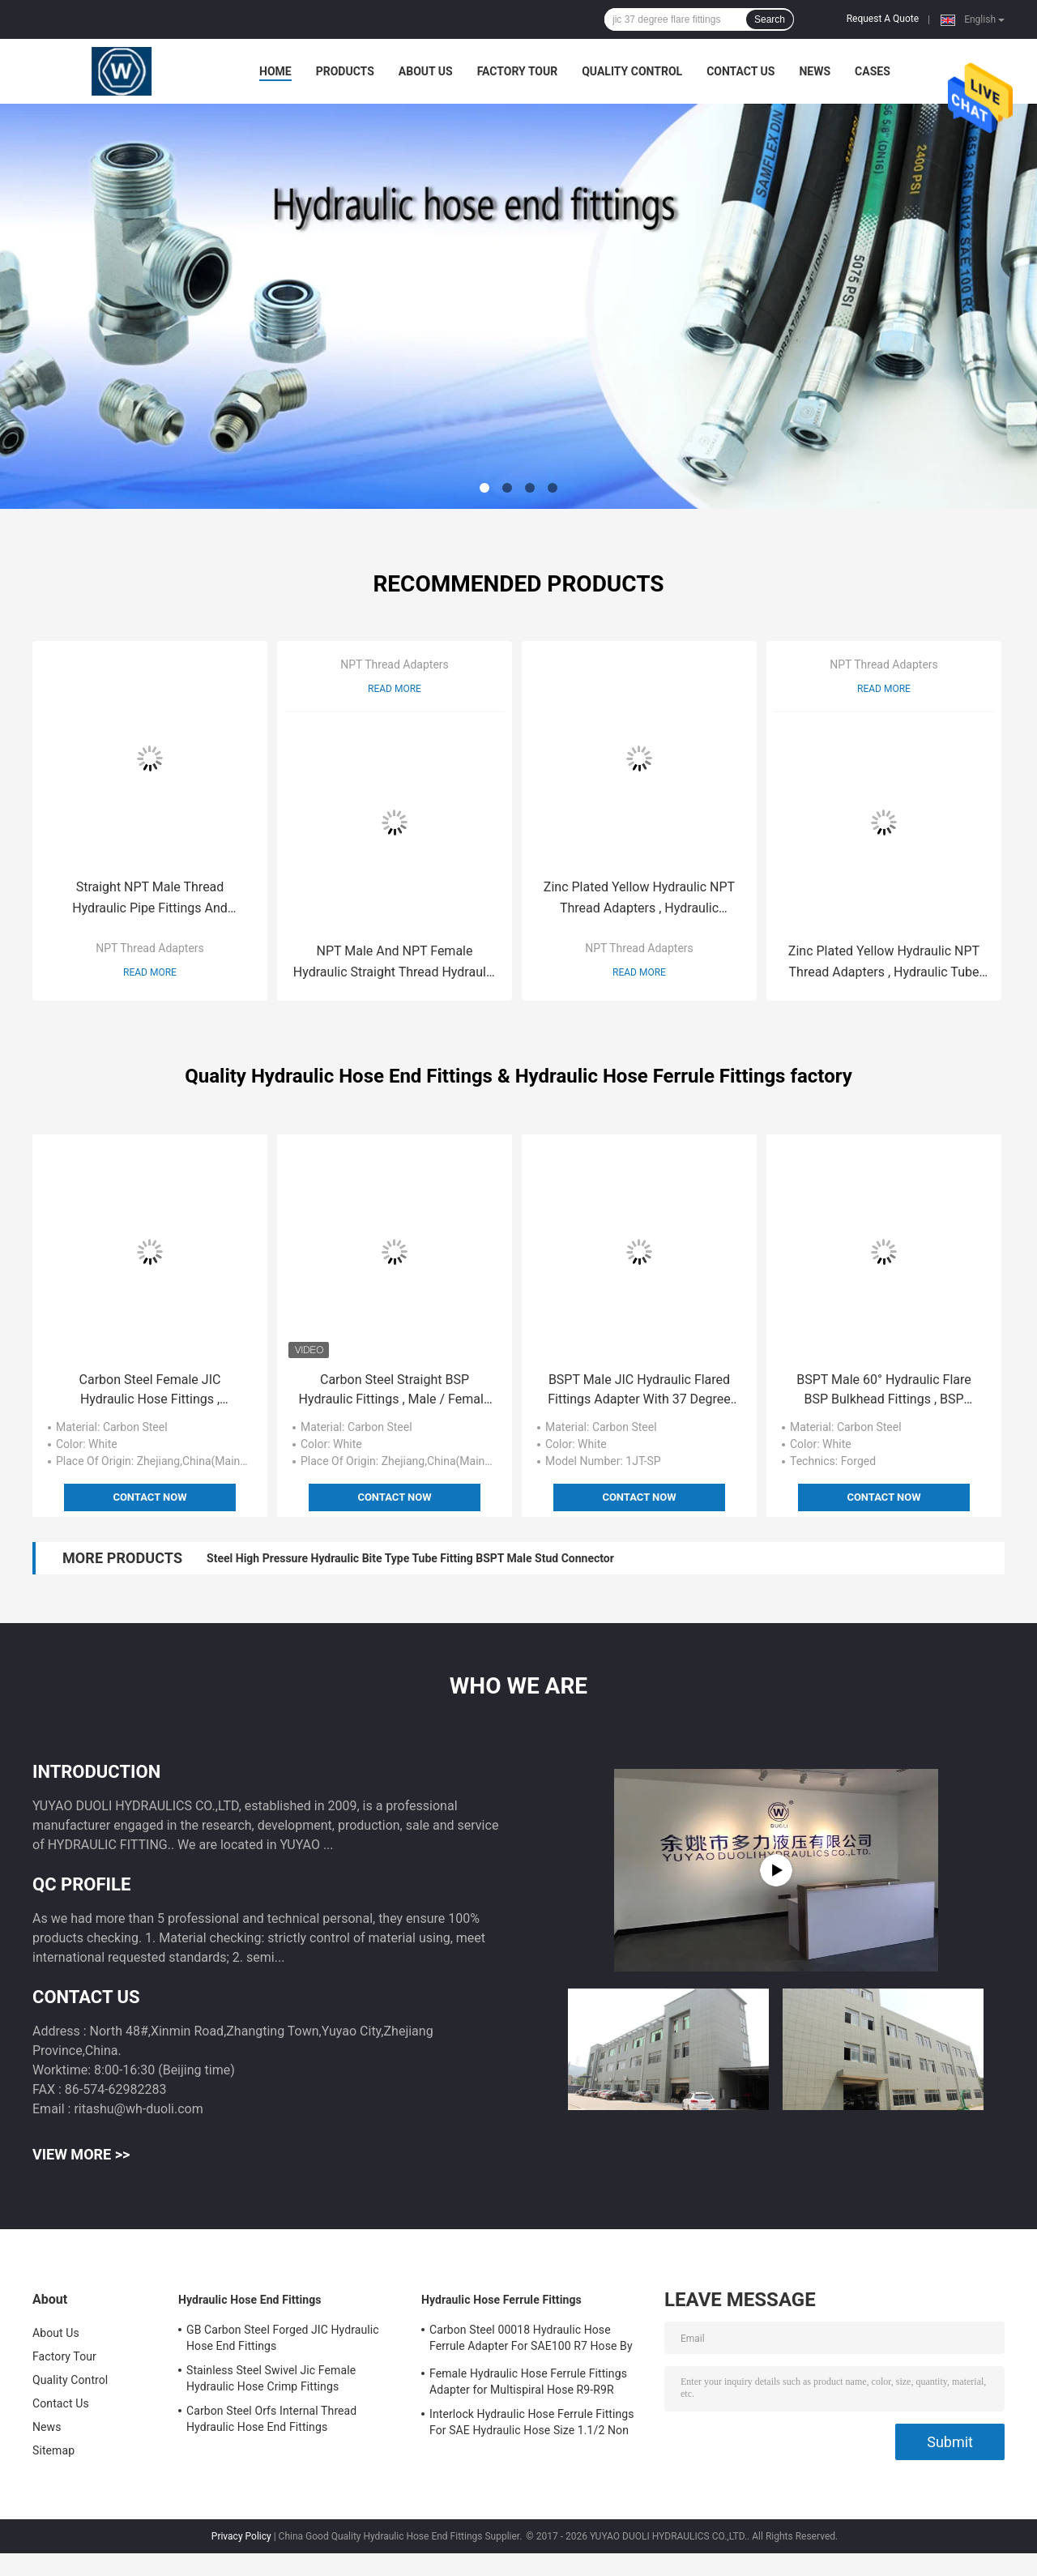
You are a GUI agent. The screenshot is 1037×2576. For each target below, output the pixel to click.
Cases (872, 71)
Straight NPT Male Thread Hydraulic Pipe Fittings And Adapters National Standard (150, 899)
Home (275, 71)
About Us (426, 71)
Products (345, 71)
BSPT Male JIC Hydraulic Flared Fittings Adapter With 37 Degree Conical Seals (639, 1390)
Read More (150, 972)
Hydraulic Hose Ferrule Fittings (501, 2299)
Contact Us (740, 71)
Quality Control (632, 71)
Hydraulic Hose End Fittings (250, 2299)
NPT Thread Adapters (150, 948)
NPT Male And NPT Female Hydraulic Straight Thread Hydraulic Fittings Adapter (394, 963)
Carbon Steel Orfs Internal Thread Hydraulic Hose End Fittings (271, 2418)
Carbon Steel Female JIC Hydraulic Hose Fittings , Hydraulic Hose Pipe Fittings (150, 1390)
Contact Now (149, 1497)
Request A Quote (883, 18)
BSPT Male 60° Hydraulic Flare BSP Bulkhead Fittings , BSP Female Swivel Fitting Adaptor (883, 1390)
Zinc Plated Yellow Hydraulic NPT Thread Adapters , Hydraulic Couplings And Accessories (639, 899)
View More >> (81, 2154)
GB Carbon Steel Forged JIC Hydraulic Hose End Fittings (282, 2337)
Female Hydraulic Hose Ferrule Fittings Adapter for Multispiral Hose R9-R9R (528, 2381)
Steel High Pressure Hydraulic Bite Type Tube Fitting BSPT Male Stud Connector (410, 1558)
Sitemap (53, 2450)
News (814, 71)
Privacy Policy (241, 2536)
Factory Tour (517, 71)
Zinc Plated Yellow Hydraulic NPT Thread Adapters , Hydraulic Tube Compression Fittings (883, 963)
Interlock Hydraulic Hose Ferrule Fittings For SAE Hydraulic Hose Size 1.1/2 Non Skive (531, 2424)
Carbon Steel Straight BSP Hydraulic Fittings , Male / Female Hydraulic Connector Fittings (395, 1390)
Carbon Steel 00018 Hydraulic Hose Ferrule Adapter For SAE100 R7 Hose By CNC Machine (531, 2340)
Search (769, 19)
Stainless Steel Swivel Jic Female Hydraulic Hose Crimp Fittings (271, 2378)
